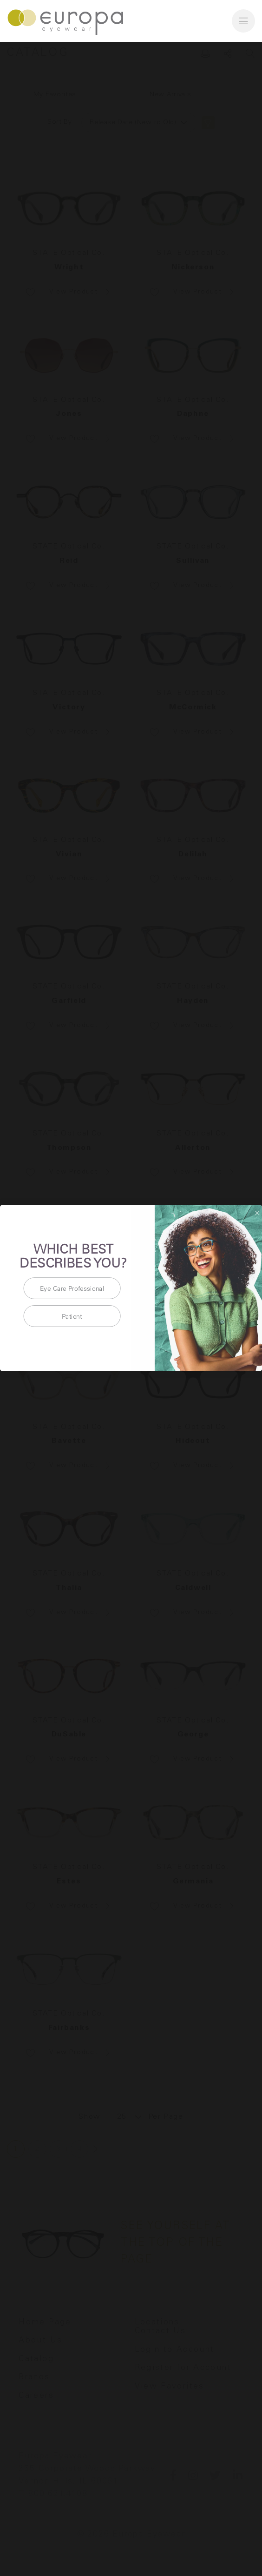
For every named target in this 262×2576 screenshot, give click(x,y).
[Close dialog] (257, 1213)
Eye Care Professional (72, 1288)
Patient (72, 1316)
